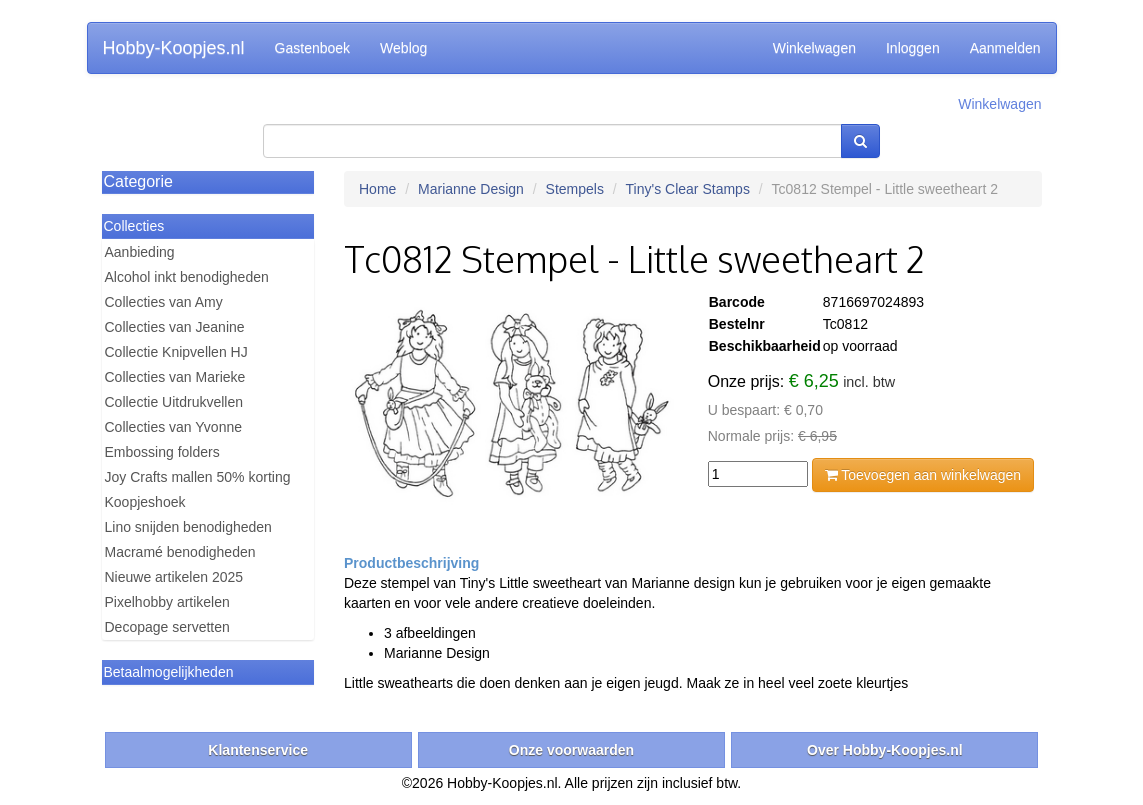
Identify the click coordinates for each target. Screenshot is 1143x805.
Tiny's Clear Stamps (688, 189)
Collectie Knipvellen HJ (176, 352)
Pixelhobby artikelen (167, 602)
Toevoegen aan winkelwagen (923, 475)
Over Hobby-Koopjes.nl (885, 750)
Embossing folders (162, 452)
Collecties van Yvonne (174, 427)
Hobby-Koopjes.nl (174, 48)
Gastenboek (313, 48)
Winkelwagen (814, 48)
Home (377, 189)
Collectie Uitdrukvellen (174, 402)
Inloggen (913, 48)
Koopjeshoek (145, 502)
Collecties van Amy (164, 302)
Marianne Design (471, 189)
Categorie (138, 181)
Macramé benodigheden (180, 552)
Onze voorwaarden (571, 750)
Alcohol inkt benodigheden (187, 277)
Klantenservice (258, 750)
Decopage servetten (167, 627)
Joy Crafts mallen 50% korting (198, 477)
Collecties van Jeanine (175, 327)
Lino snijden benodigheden (188, 527)
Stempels (575, 189)
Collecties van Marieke (175, 377)
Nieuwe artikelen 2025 (174, 577)
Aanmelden (1005, 48)
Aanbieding (140, 252)
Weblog (403, 48)
